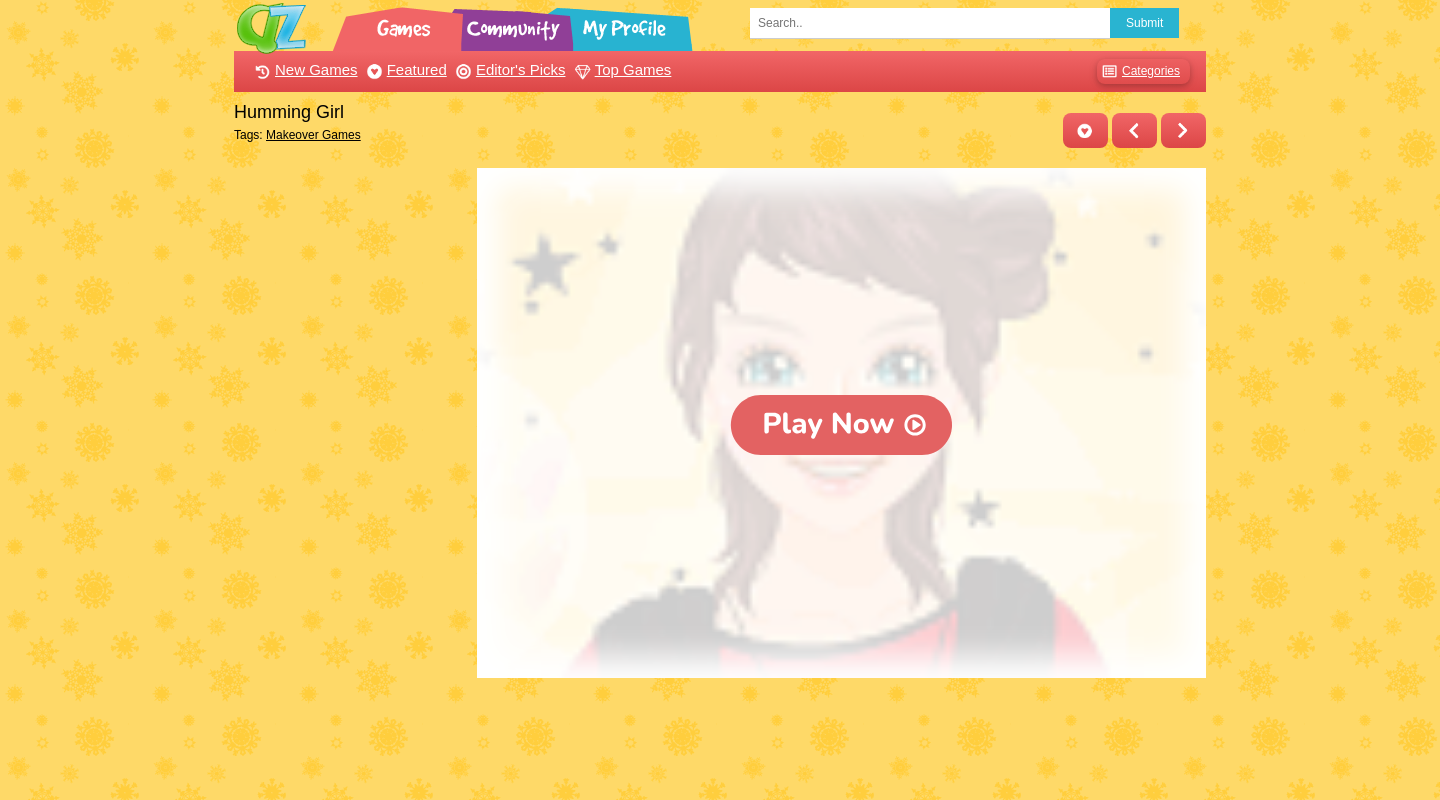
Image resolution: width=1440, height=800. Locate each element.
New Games (304, 69)
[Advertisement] (350, 468)
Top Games (621, 69)
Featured (404, 69)
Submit (1144, 23)
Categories (1138, 71)
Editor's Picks (508, 69)
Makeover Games (313, 135)
